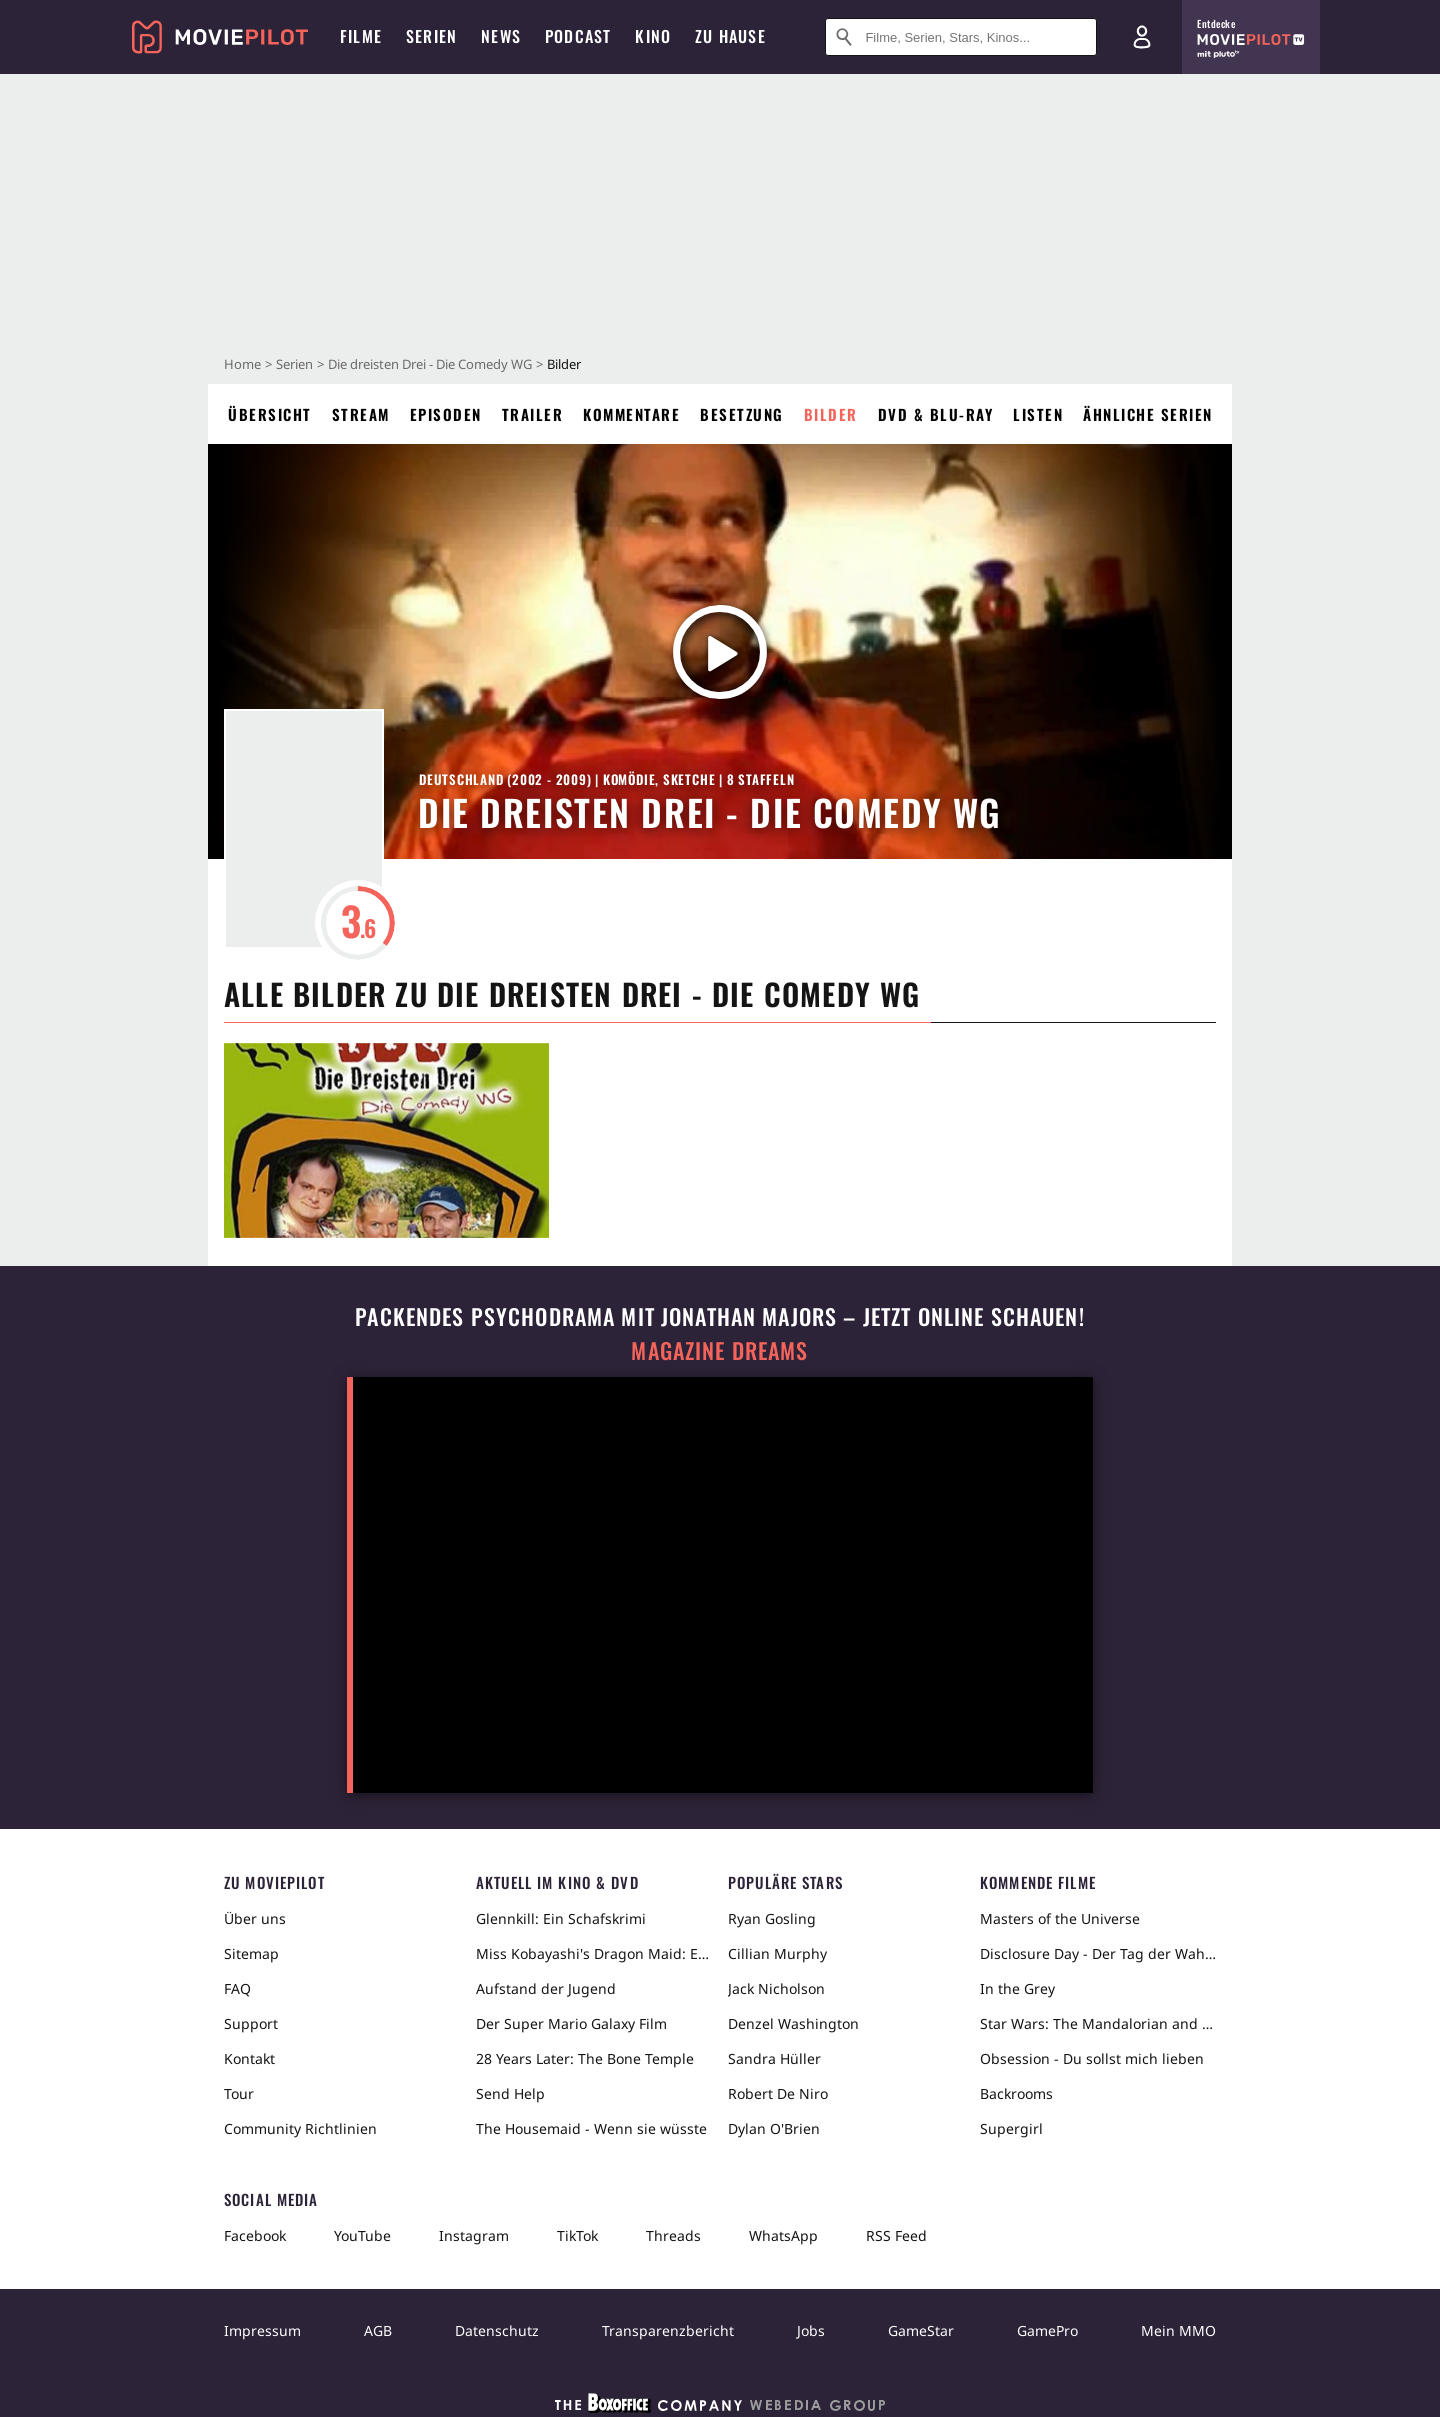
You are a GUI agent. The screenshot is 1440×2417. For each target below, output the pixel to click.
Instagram (474, 2235)
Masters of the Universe (1060, 1918)
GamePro (1047, 2330)
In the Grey (1017, 1988)
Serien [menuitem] (431, 36)
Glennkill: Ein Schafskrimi (561, 1918)
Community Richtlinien (300, 2128)
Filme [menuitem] (361, 36)
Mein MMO (1178, 2330)
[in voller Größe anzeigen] (386, 1140)
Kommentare (631, 414)
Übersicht (270, 414)
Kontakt (249, 2058)
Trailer (533, 414)
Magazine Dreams (719, 1350)
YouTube (362, 2235)
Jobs (811, 2330)
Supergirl (1011, 2128)
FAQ (237, 1988)
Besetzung (742, 414)
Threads (673, 2235)
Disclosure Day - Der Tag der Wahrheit (1098, 1953)
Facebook (255, 2235)
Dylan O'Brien (774, 2128)
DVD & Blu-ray (936, 414)
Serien (294, 364)
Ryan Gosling (772, 1918)
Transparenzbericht (668, 2330)
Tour (239, 2093)
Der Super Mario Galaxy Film (571, 2023)
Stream (361, 414)
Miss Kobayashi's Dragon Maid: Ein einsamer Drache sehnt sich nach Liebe (594, 1953)
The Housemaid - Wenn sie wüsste (591, 2128)
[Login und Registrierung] (1142, 37)
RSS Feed (896, 2235)
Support (251, 2023)
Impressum (262, 2330)
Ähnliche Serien (1148, 414)
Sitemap (251, 1953)
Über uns (255, 1918)
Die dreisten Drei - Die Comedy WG (430, 364)
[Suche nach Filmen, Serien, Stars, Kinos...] (961, 37)
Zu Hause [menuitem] (730, 36)
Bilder (831, 414)
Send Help (510, 2093)
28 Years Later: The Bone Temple (585, 2058)
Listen (1038, 414)
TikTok (577, 2235)
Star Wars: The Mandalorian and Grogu (1098, 2023)
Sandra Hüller (774, 2058)
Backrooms (1016, 2093)
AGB (378, 2330)
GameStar (921, 2330)
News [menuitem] (501, 36)
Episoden (446, 414)
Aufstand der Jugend (546, 1988)
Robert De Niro (778, 2093)
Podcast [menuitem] (578, 36)
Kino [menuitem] (653, 36)
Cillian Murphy (777, 1953)
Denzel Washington (793, 2023)
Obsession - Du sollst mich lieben (1092, 2058)
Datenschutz (497, 2330)
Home (242, 364)
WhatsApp (783, 2235)
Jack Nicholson (776, 1988)
